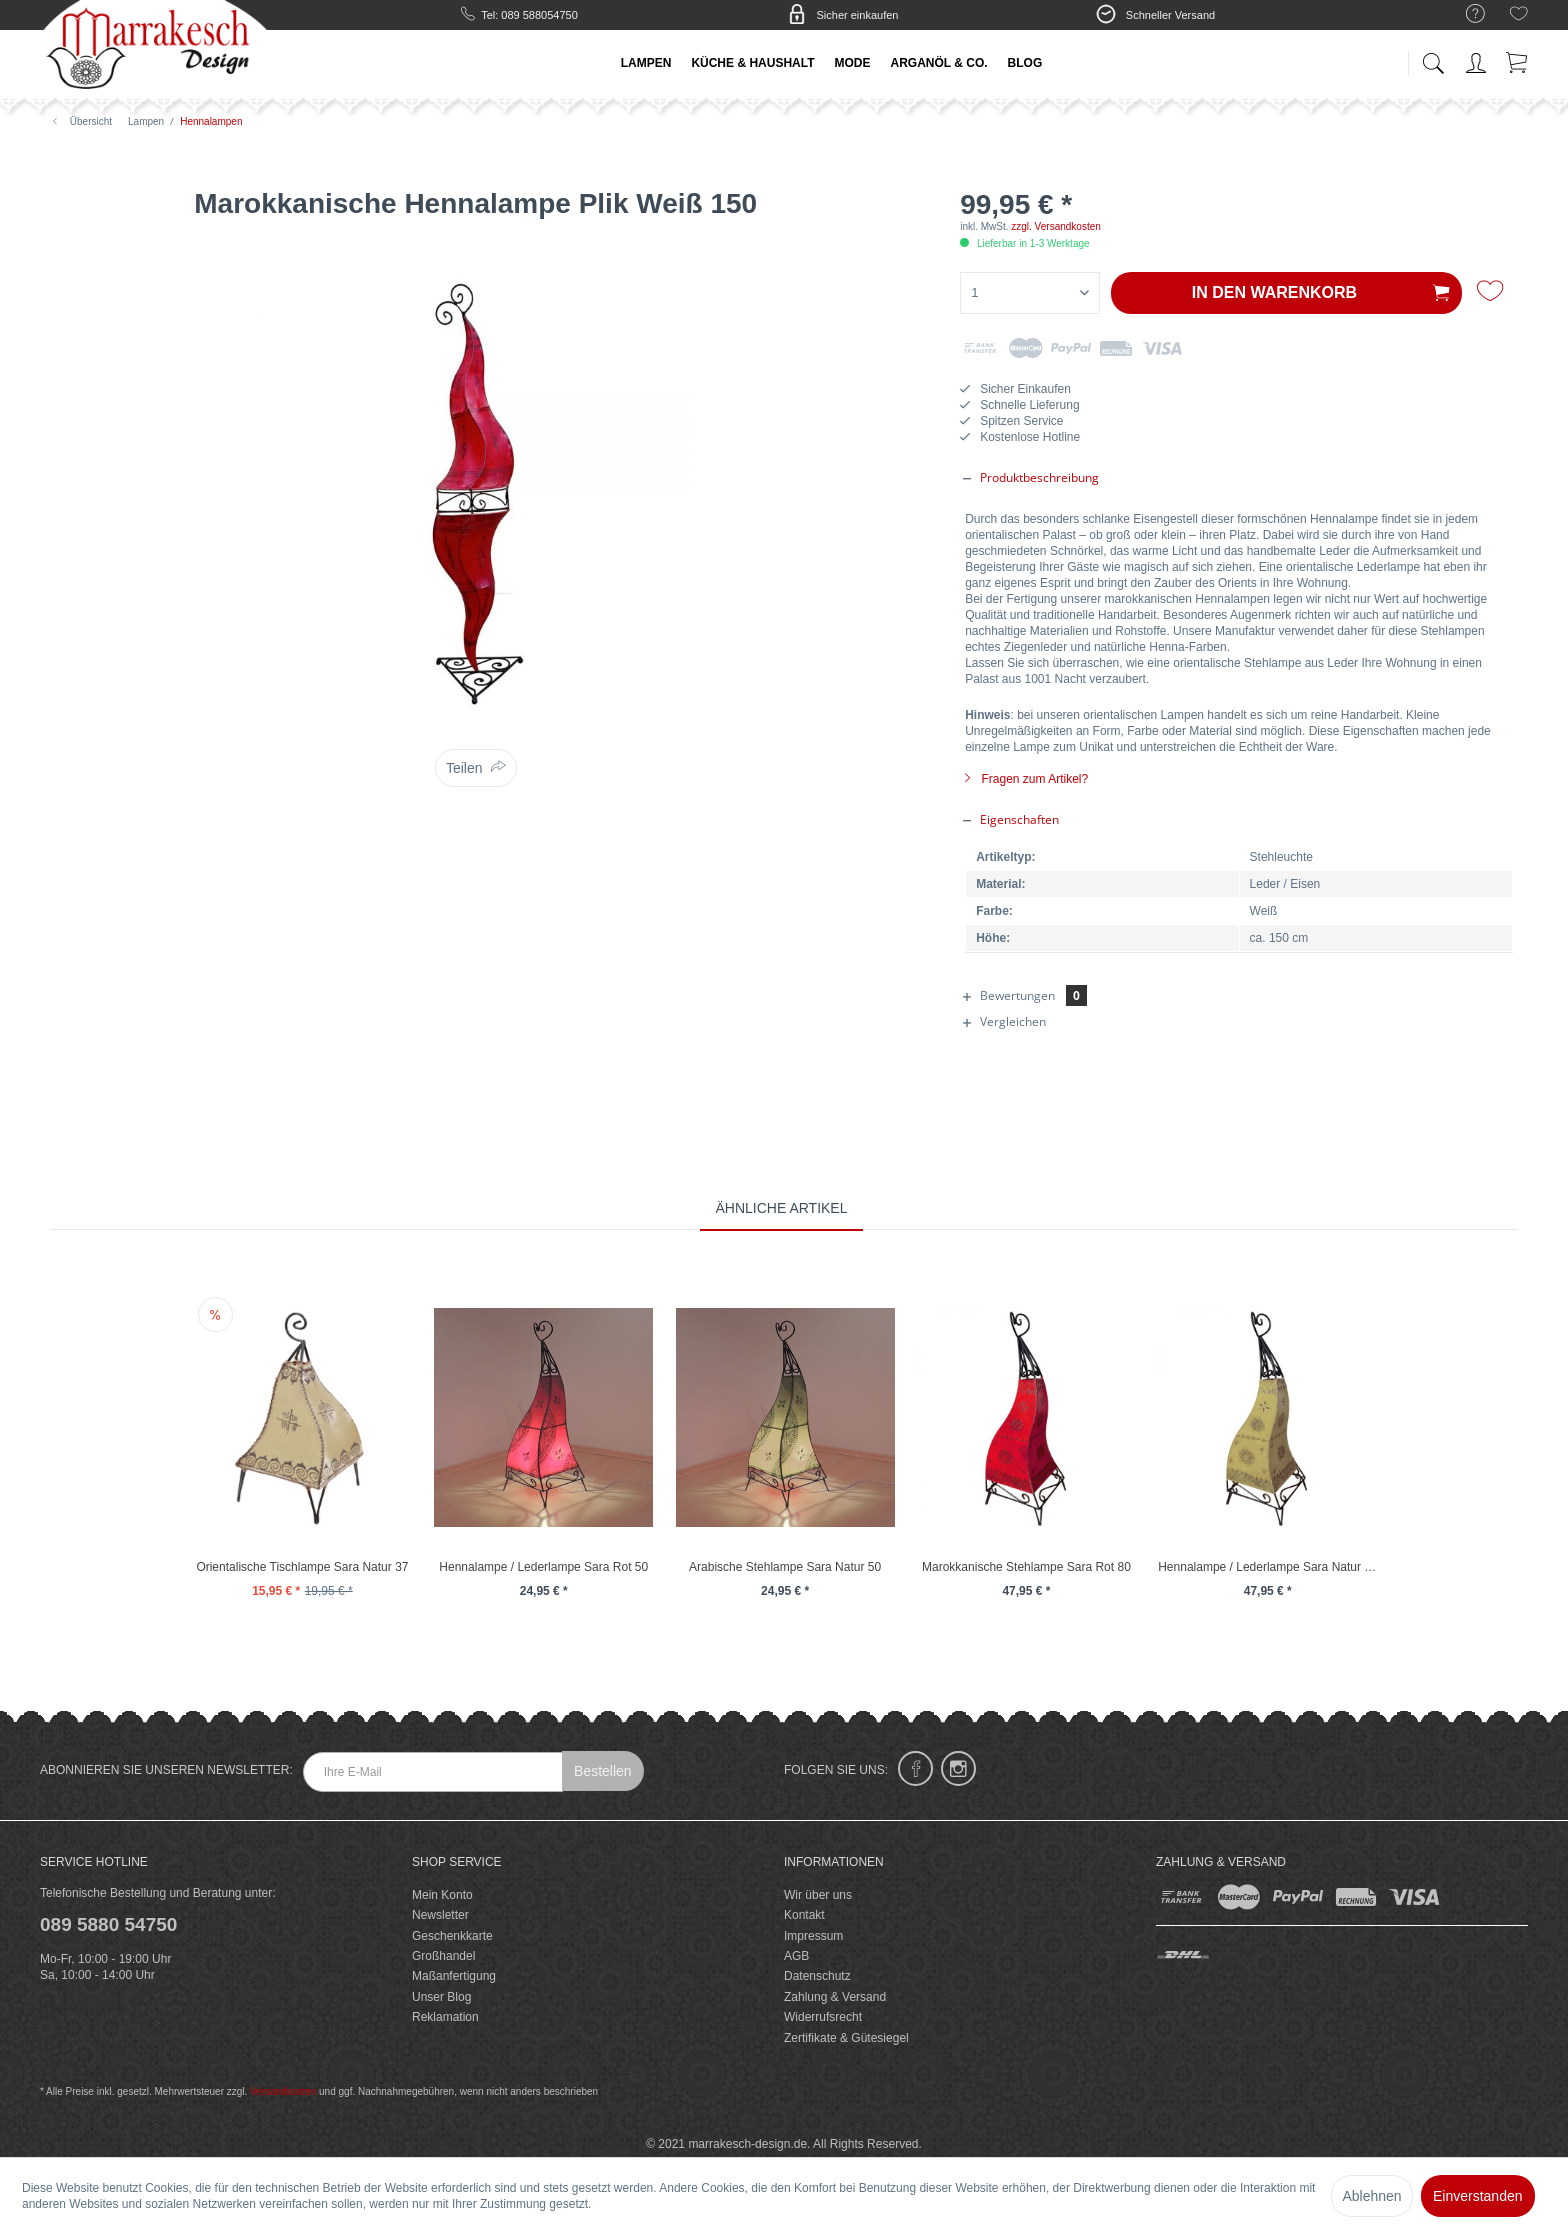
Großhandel (443, 1956)
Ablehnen (1371, 2196)
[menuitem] (1465, 14)
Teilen (464, 768)
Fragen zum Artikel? (1026, 779)
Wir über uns (818, 1895)
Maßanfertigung (454, 1976)
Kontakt (804, 1915)
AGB (796, 1956)
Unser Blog (441, 1997)
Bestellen (603, 1771)
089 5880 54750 (108, 1924)
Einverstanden (1478, 2196)
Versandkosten (283, 2091)
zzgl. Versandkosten (1056, 226)
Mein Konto (442, 1895)
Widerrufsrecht (823, 2017)
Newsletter (440, 1915)
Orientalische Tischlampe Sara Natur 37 (302, 1567)
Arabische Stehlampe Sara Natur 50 (785, 1567)
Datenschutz (817, 1976)
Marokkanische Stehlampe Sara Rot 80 (1026, 1567)
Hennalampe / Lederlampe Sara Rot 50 (543, 1567)
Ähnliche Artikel (781, 1208)
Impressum (813, 1936)
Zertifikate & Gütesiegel (846, 2038)
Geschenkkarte (452, 1936)
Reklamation (445, 2017)
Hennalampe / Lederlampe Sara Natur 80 (1267, 1567)
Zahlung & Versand (835, 1997)
